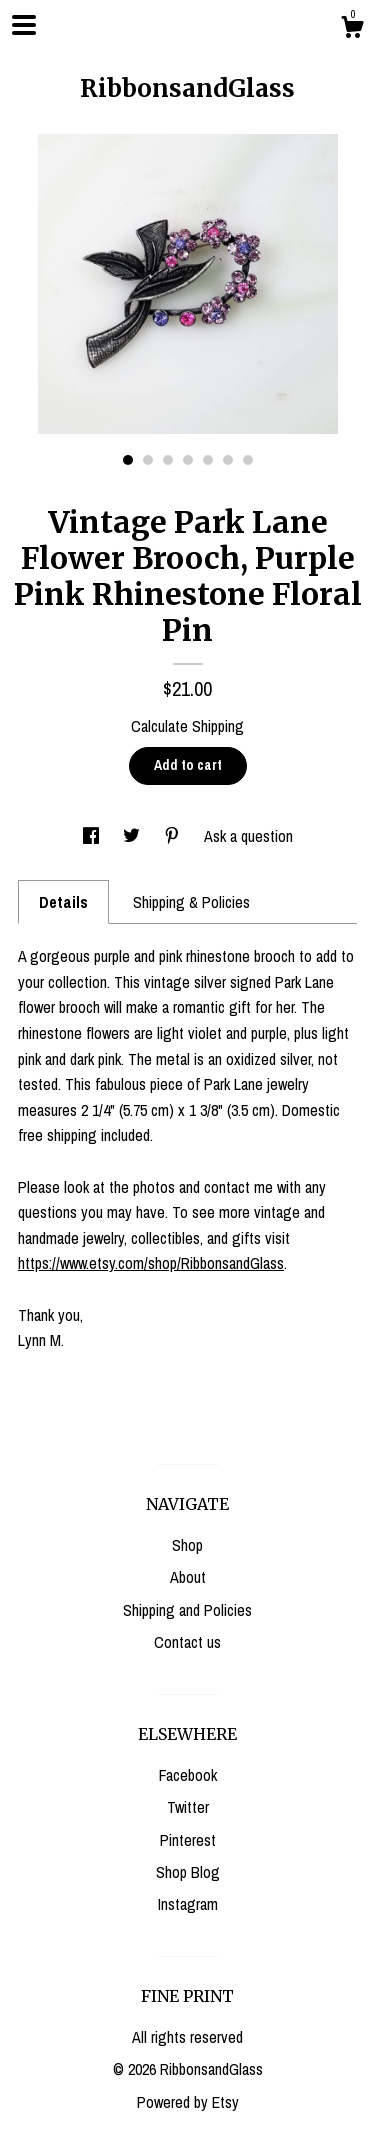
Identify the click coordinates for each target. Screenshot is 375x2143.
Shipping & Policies (191, 902)
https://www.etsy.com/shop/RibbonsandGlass (151, 1263)
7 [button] (248, 460)
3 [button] (168, 460)
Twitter (188, 1807)
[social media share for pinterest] (174, 836)
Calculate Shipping (187, 726)
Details (63, 902)
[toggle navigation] (24, 25)
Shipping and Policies (187, 1610)
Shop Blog (188, 1872)
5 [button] (208, 460)
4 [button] (188, 460)
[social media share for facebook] (93, 836)
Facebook (188, 1775)
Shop (187, 1545)
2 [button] (148, 460)
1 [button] (128, 460)
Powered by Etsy (188, 2102)
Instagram (188, 1904)
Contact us (187, 1642)
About (188, 1577)
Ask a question (248, 836)
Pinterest (188, 1840)
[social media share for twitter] (133, 836)
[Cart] (352, 30)
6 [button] (228, 460)
